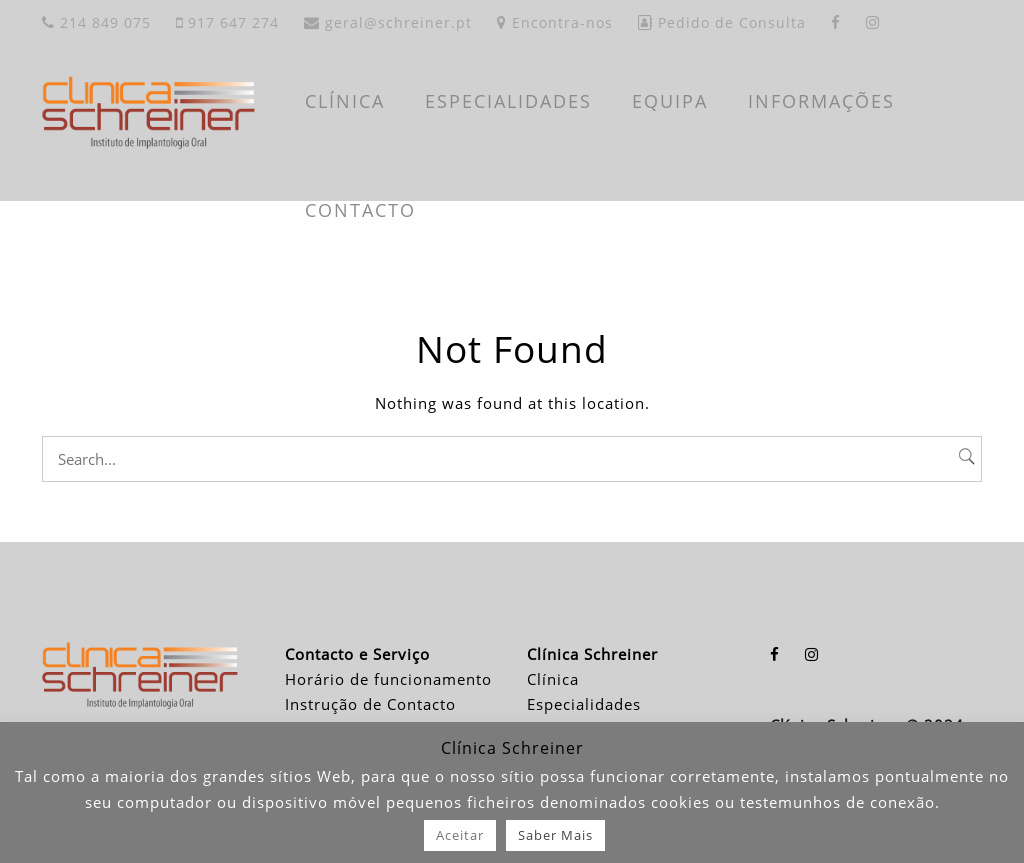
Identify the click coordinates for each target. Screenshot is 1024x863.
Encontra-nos (555, 22)
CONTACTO (360, 210)
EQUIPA (670, 101)
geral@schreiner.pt (388, 22)
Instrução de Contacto (370, 704)
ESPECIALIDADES (508, 101)
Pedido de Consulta (722, 22)
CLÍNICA (345, 101)
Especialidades (584, 704)
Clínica (553, 679)
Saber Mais (555, 835)
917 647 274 (227, 22)
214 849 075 (96, 22)
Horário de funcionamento (388, 679)
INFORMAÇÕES (821, 101)
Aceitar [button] (460, 835)
